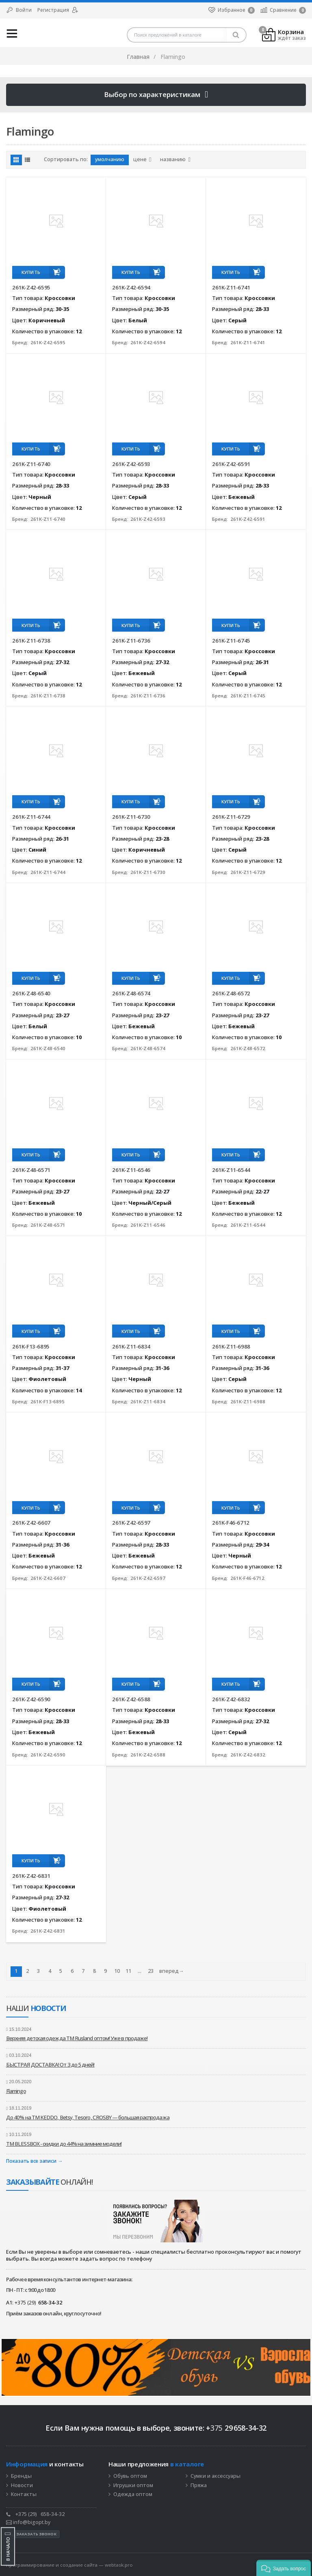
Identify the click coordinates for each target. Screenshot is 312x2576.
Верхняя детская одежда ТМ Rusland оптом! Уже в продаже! (76, 2038)
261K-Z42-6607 (31, 1522)
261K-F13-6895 (31, 1346)
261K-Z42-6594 (131, 287)
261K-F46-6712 (230, 1522)
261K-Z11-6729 (231, 816)
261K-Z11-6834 (131, 1346)
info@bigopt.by (28, 2522)
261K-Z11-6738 (31, 640)
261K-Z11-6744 (31, 816)
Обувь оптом (130, 2476)
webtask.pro (119, 2565)
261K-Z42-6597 (131, 1522)
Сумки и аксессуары (215, 2476)
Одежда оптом (132, 2494)
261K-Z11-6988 (231, 1346)
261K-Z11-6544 (231, 1170)
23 (151, 1971)
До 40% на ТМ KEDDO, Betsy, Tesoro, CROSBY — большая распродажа (87, 2117)
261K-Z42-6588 (131, 1699)
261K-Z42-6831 (31, 1875)
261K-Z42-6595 (31, 287)
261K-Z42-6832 (231, 1699)
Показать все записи (31, 2161)
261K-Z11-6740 (31, 464)
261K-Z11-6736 (131, 640)
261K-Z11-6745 (231, 640)
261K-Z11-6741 (231, 287)
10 (117, 1971)
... (139, 1971)
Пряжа (199, 2485)
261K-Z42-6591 (231, 464)
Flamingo (16, 2091)
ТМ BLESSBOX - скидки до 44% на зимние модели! (63, 2143)
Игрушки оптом (133, 2485)
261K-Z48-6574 (131, 993)
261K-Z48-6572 (231, 993)
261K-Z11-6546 (131, 1170)
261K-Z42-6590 (31, 1699)
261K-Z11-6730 (131, 816)
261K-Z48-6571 (31, 1170)
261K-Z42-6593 (131, 464)
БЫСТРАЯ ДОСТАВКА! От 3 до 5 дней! (50, 2064)
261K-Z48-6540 (31, 993)
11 (128, 1971)
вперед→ (171, 1971)
